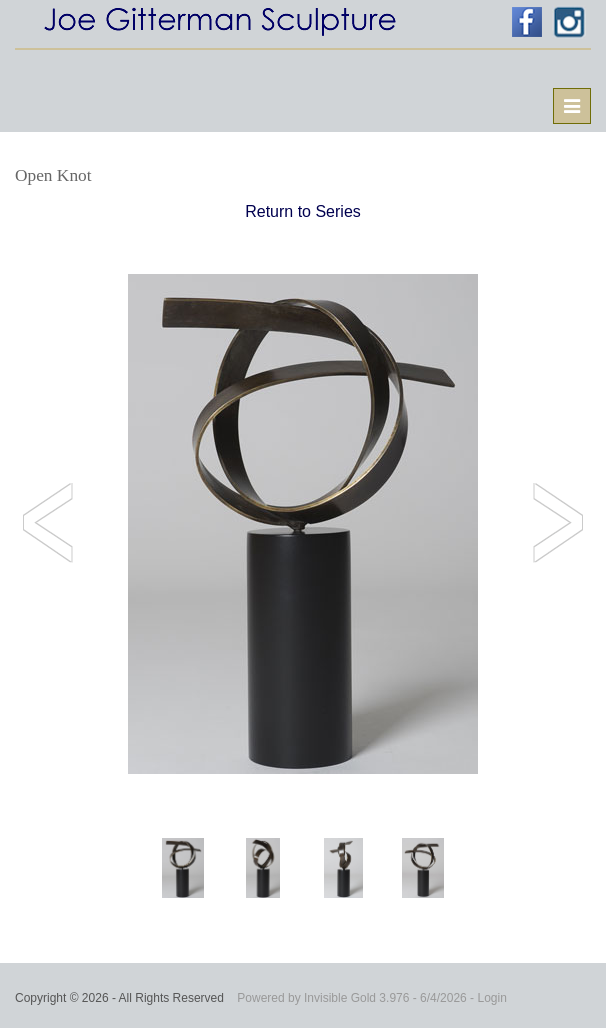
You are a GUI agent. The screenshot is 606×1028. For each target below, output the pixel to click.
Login (491, 998)
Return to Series (303, 211)
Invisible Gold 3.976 (358, 998)
